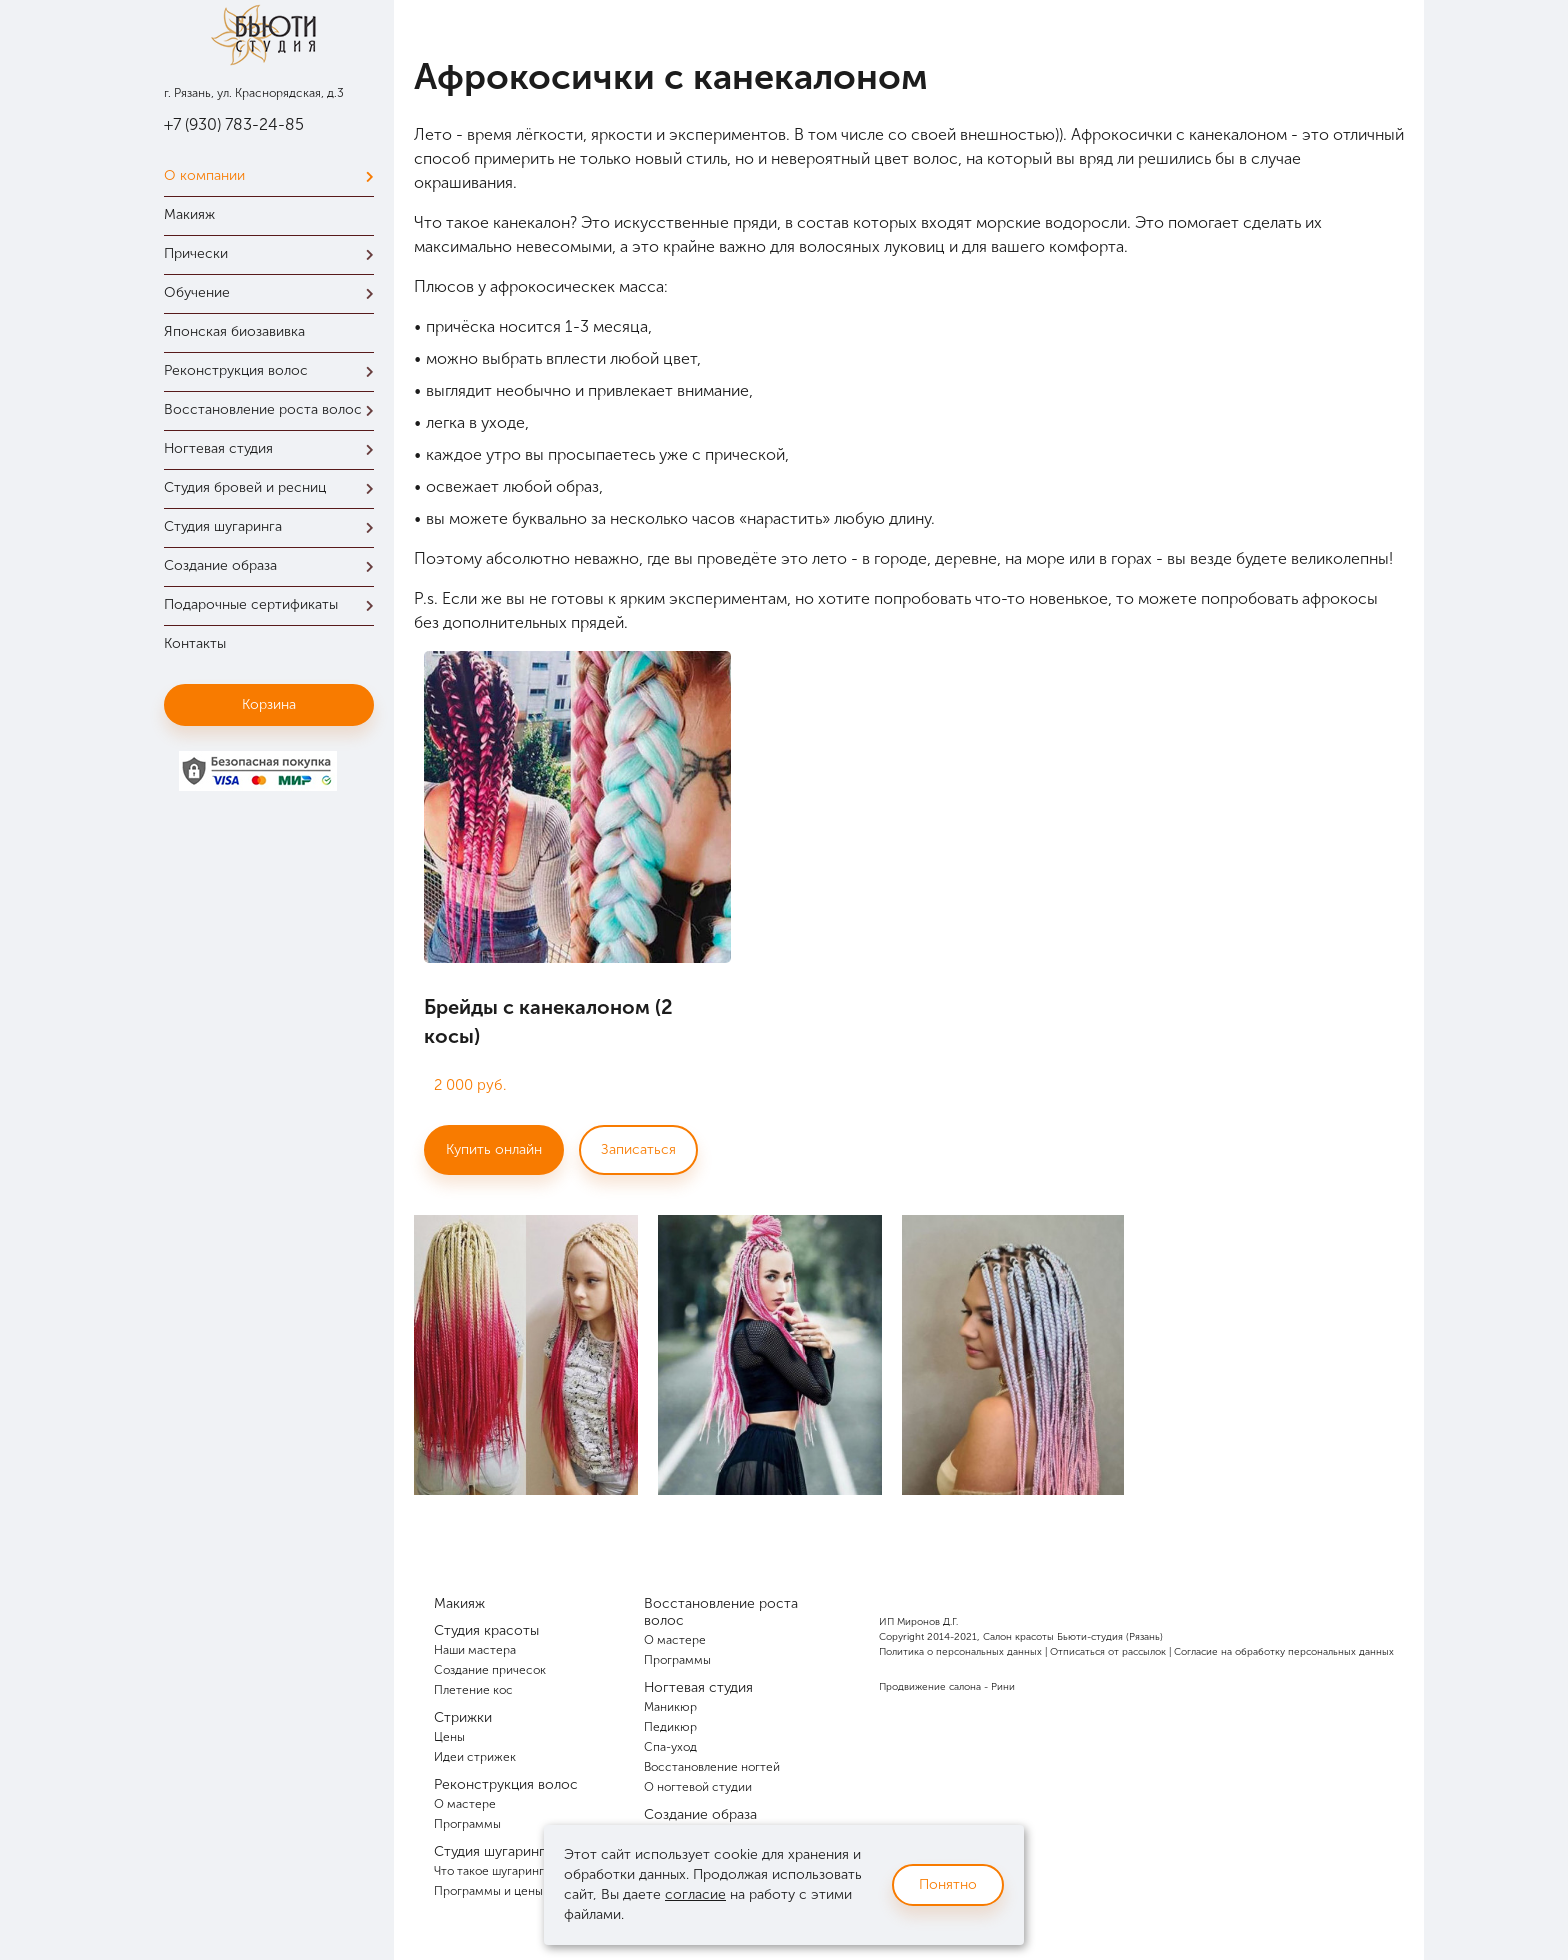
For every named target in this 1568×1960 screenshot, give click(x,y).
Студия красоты (486, 1630)
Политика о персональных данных (960, 1652)
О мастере (465, 1804)
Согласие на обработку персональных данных (1284, 1652)
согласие (695, 1894)
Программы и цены (488, 1891)
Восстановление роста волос (274, 409)
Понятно (948, 1884)
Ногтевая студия (274, 448)
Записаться (638, 1149)
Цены (449, 1737)
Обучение (274, 292)
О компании (274, 175)
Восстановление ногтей (712, 1767)
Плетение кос (473, 1690)
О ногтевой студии (698, 1787)
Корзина (269, 704)
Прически (274, 253)
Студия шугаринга (274, 526)
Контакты (195, 643)
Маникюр (670, 1707)
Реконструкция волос (274, 370)
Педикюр (670, 1727)
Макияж (189, 214)
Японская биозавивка (234, 331)
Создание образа (274, 565)
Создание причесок (490, 1670)
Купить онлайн (494, 1149)
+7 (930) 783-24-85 (234, 124)
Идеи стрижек (475, 1757)
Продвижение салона (930, 1687)
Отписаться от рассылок (1108, 1652)
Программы (467, 1824)
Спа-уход (670, 1747)
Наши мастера (475, 1650)
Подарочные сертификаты (274, 604)
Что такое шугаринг (489, 1871)
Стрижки (463, 1717)
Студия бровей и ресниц (274, 487)
